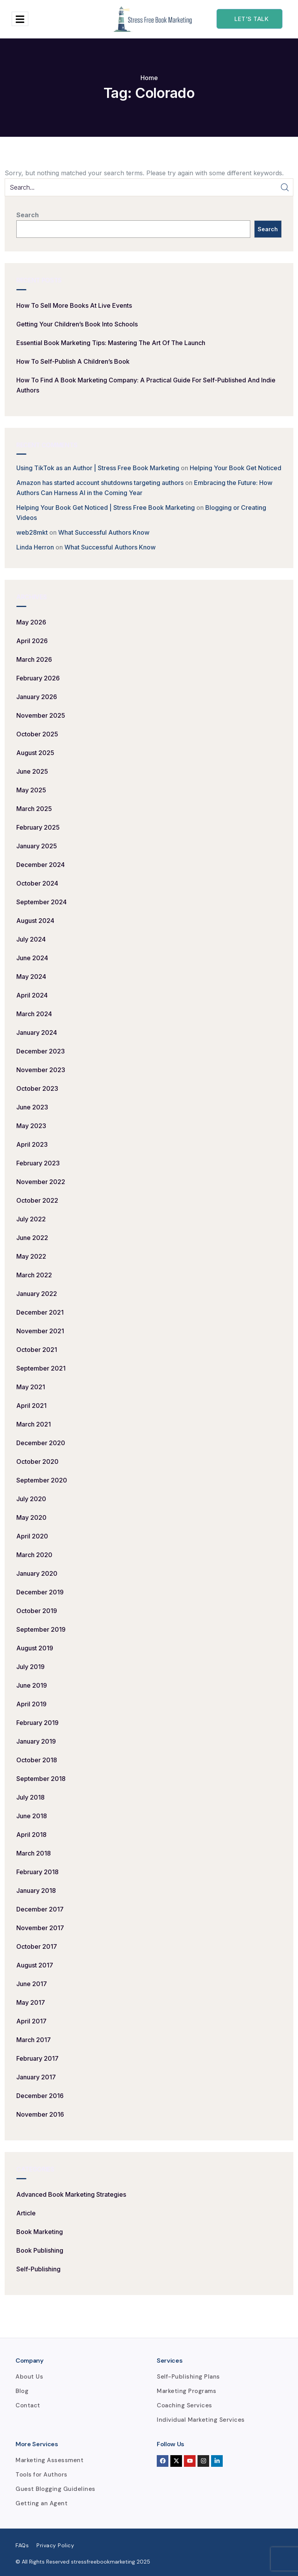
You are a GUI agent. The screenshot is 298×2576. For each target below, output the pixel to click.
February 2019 (37, 1723)
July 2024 (31, 939)
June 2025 (32, 771)
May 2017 (30, 2002)
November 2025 (40, 715)
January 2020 (36, 1573)
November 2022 (40, 1182)
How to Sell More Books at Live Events (74, 305)
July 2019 (30, 1667)
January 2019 (36, 1741)
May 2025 (31, 790)
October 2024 (37, 883)
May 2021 (30, 1387)
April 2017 (31, 2021)
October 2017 (36, 1946)
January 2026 (36, 697)
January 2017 (36, 2077)
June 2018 (31, 1816)
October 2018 (36, 1760)
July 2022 (31, 1219)
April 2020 (32, 1536)
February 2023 (38, 1163)
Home (149, 78)
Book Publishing (39, 2250)
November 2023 (40, 1070)
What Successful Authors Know (103, 532)
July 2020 (31, 1499)
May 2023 (31, 1126)
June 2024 (32, 958)
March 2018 (33, 1853)
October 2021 (36, 1349)
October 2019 (36, 1611)
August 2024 (35, 920)
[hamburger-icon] (20, 19)
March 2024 (34, 1014)
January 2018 (36, 1890)
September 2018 (41, 1778)
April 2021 (31, 1405)
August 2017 (34, 1965)
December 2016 (40, 2096)
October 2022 (37, 1200)
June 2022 (32, 1238)
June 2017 (31, 1984)
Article (26, 2213)
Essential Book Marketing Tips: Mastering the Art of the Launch (110, 343)
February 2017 (37, 2058)
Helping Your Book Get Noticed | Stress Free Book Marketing (105, 507)
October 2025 (37, 734)
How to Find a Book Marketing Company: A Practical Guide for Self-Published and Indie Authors (145, 385)
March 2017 (33, 2040)
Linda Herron (35, 547)
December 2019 (40, 1592)
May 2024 (31, 976)
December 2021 (40, 1312)
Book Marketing (39, 2232)
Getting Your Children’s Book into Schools (77, 324)
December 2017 (40, 1909)
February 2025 (38, 827)
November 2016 (40, 2114)
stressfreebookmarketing (103, 2561)
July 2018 (30, 1797)
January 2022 (36, 1294)
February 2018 (37, 1872)
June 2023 (32, 1107)
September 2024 (41, 902)
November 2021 (40, 1331)
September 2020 (41, 1480)
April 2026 (32, 641)
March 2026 (34, 659)
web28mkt (32, 532)
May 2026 (31, 622)
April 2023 (32, 1144)
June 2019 (31, 1685)
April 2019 (31, 1704)
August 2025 (35, 753)
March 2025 (34, 809)
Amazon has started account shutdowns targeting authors (100, 483)
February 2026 (38, 678)
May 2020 (31, 1517)
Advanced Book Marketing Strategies (71, 2194)
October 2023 (37, 1088)
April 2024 (32, 995)
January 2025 (36, 846)
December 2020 (40, 1443)
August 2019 (34, 1648)
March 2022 (34, 1275)
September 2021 (41, 1368)
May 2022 (31, 1256)
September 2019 (41, 1629)
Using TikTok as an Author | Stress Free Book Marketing (97, 468)
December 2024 (40, 865)
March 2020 (34, 1555)
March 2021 (33, 1424)
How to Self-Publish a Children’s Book (73, 361)
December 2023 (40, 1051)
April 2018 (31, 1834)
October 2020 (37, 1461)
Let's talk (251, 19)
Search (27, 215)
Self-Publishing (38, 2269)
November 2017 (40, 1928)
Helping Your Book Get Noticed (235, 468)
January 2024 (36, 1032)
